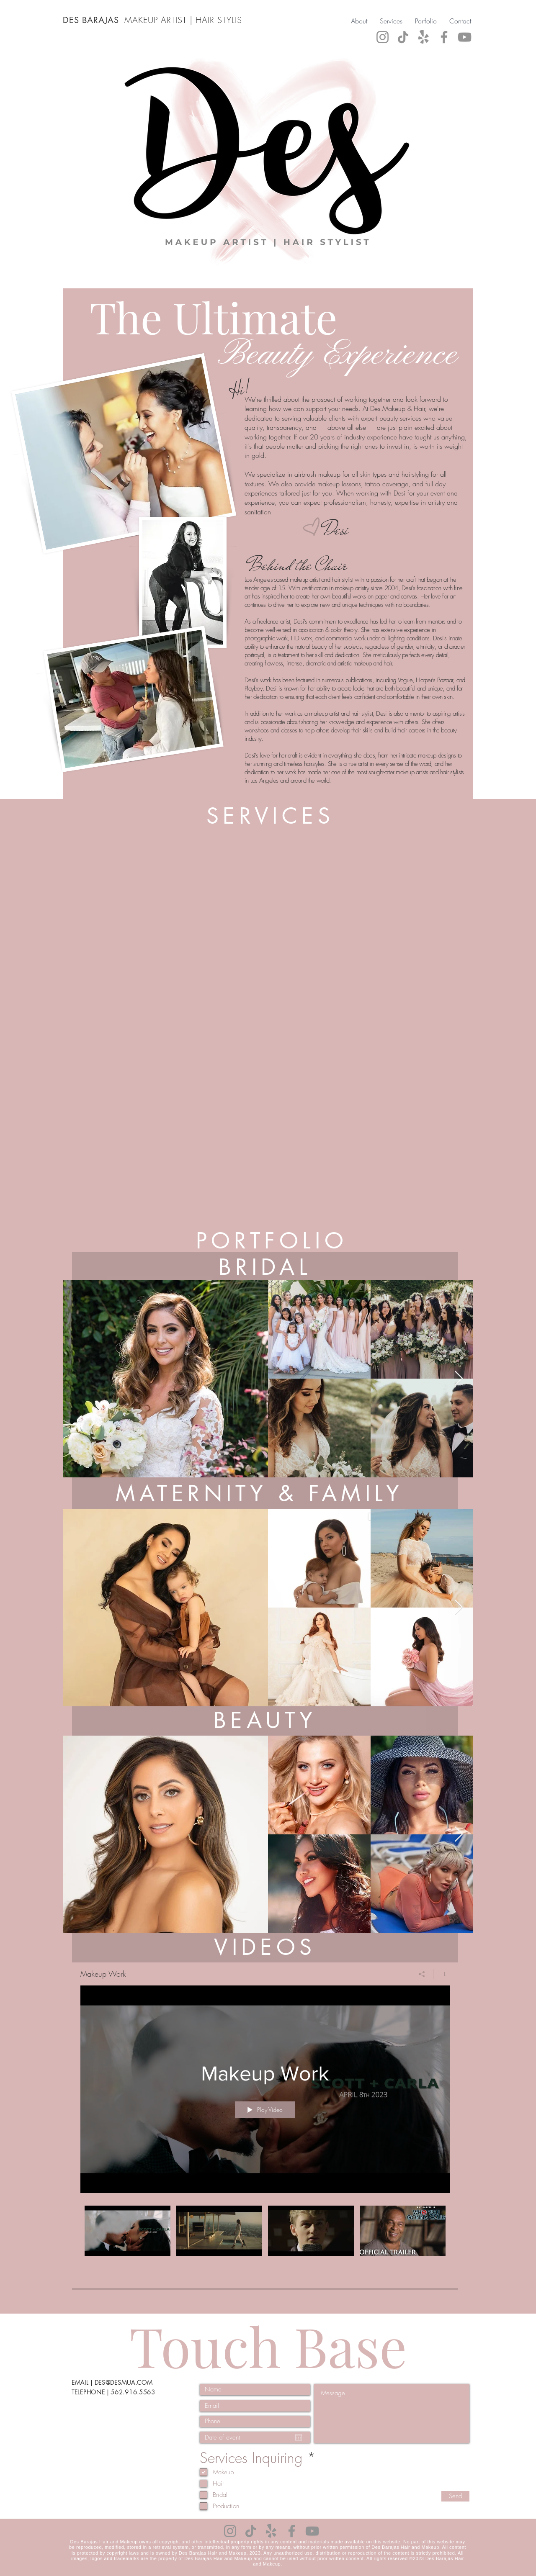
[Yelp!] (423, 37)
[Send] (455, 2496)
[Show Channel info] (441, 1974)
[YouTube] (464, 37)
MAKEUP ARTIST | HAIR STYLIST (186, 20)
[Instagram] (382, 37)
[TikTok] (403, 37)
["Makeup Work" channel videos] (265, 2241)
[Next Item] (459, 1379)
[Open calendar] (298, 2437)
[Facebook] (444, 37)
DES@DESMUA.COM (124, 2382)
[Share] (421, 1974)
